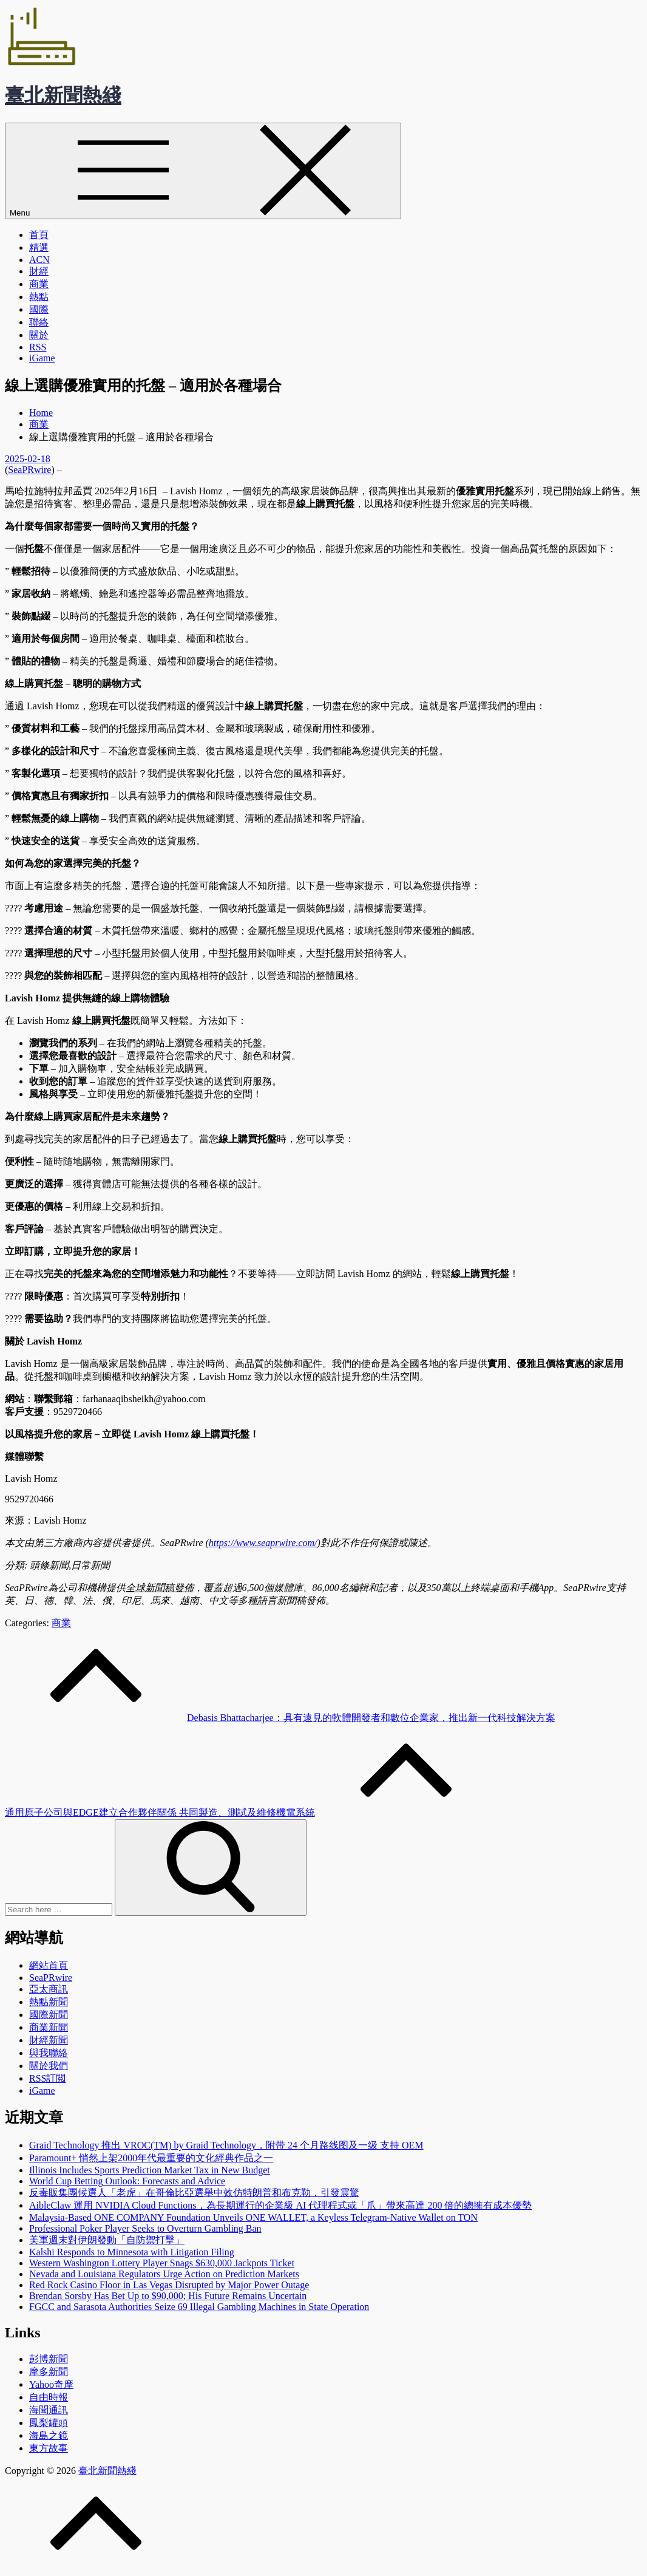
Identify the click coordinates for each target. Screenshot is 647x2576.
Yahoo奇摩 (51, 2384)
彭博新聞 (48, 2359)
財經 (39, 271)
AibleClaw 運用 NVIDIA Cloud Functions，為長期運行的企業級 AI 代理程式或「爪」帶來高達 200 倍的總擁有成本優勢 (280, 2205)
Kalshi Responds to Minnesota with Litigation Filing (131, 2252)
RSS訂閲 (47, 2078)
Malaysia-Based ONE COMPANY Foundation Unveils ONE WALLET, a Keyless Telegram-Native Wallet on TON (253, 2217)
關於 (39, 335)
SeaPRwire (29, 470)
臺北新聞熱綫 (63, 95)
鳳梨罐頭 (48, 2423)
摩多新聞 (48, 2371)
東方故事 (48, 2448)
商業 (39, 284)
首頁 (39, 235)
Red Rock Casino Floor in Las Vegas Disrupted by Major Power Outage (169, 2285)
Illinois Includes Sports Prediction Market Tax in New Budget (149, 2170)
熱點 (39, 296)
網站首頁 (48, 1965)
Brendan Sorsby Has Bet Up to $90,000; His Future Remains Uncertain (168, 2296)
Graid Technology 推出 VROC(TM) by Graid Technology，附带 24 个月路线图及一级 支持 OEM (226, 2145)
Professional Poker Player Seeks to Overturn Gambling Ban (145, 2228)
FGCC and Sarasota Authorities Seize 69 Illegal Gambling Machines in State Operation (199, 2307)
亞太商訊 (48, 1989)
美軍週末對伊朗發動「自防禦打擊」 (107, 2240)
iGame (42, 358)
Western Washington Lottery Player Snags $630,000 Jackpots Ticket (161, 2263)
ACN (39, 259)
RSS (37, 347)
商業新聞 (48, 2027)
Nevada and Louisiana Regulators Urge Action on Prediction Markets (164, 2274)
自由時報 (48, 2397)
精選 (39, 247)
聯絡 (39, 322)
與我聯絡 (48, 2053)
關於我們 (48, 2065)
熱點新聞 (48, 2002)
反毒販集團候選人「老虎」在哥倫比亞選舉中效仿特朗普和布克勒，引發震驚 (194, 2192)
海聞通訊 (48, 2410)
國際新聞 (48, 2014)
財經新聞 (48, 2040)
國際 (39, 309)
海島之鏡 (48, 2435)
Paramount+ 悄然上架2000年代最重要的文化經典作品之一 (151, 2158)
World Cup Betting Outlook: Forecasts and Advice (127, 2181)
